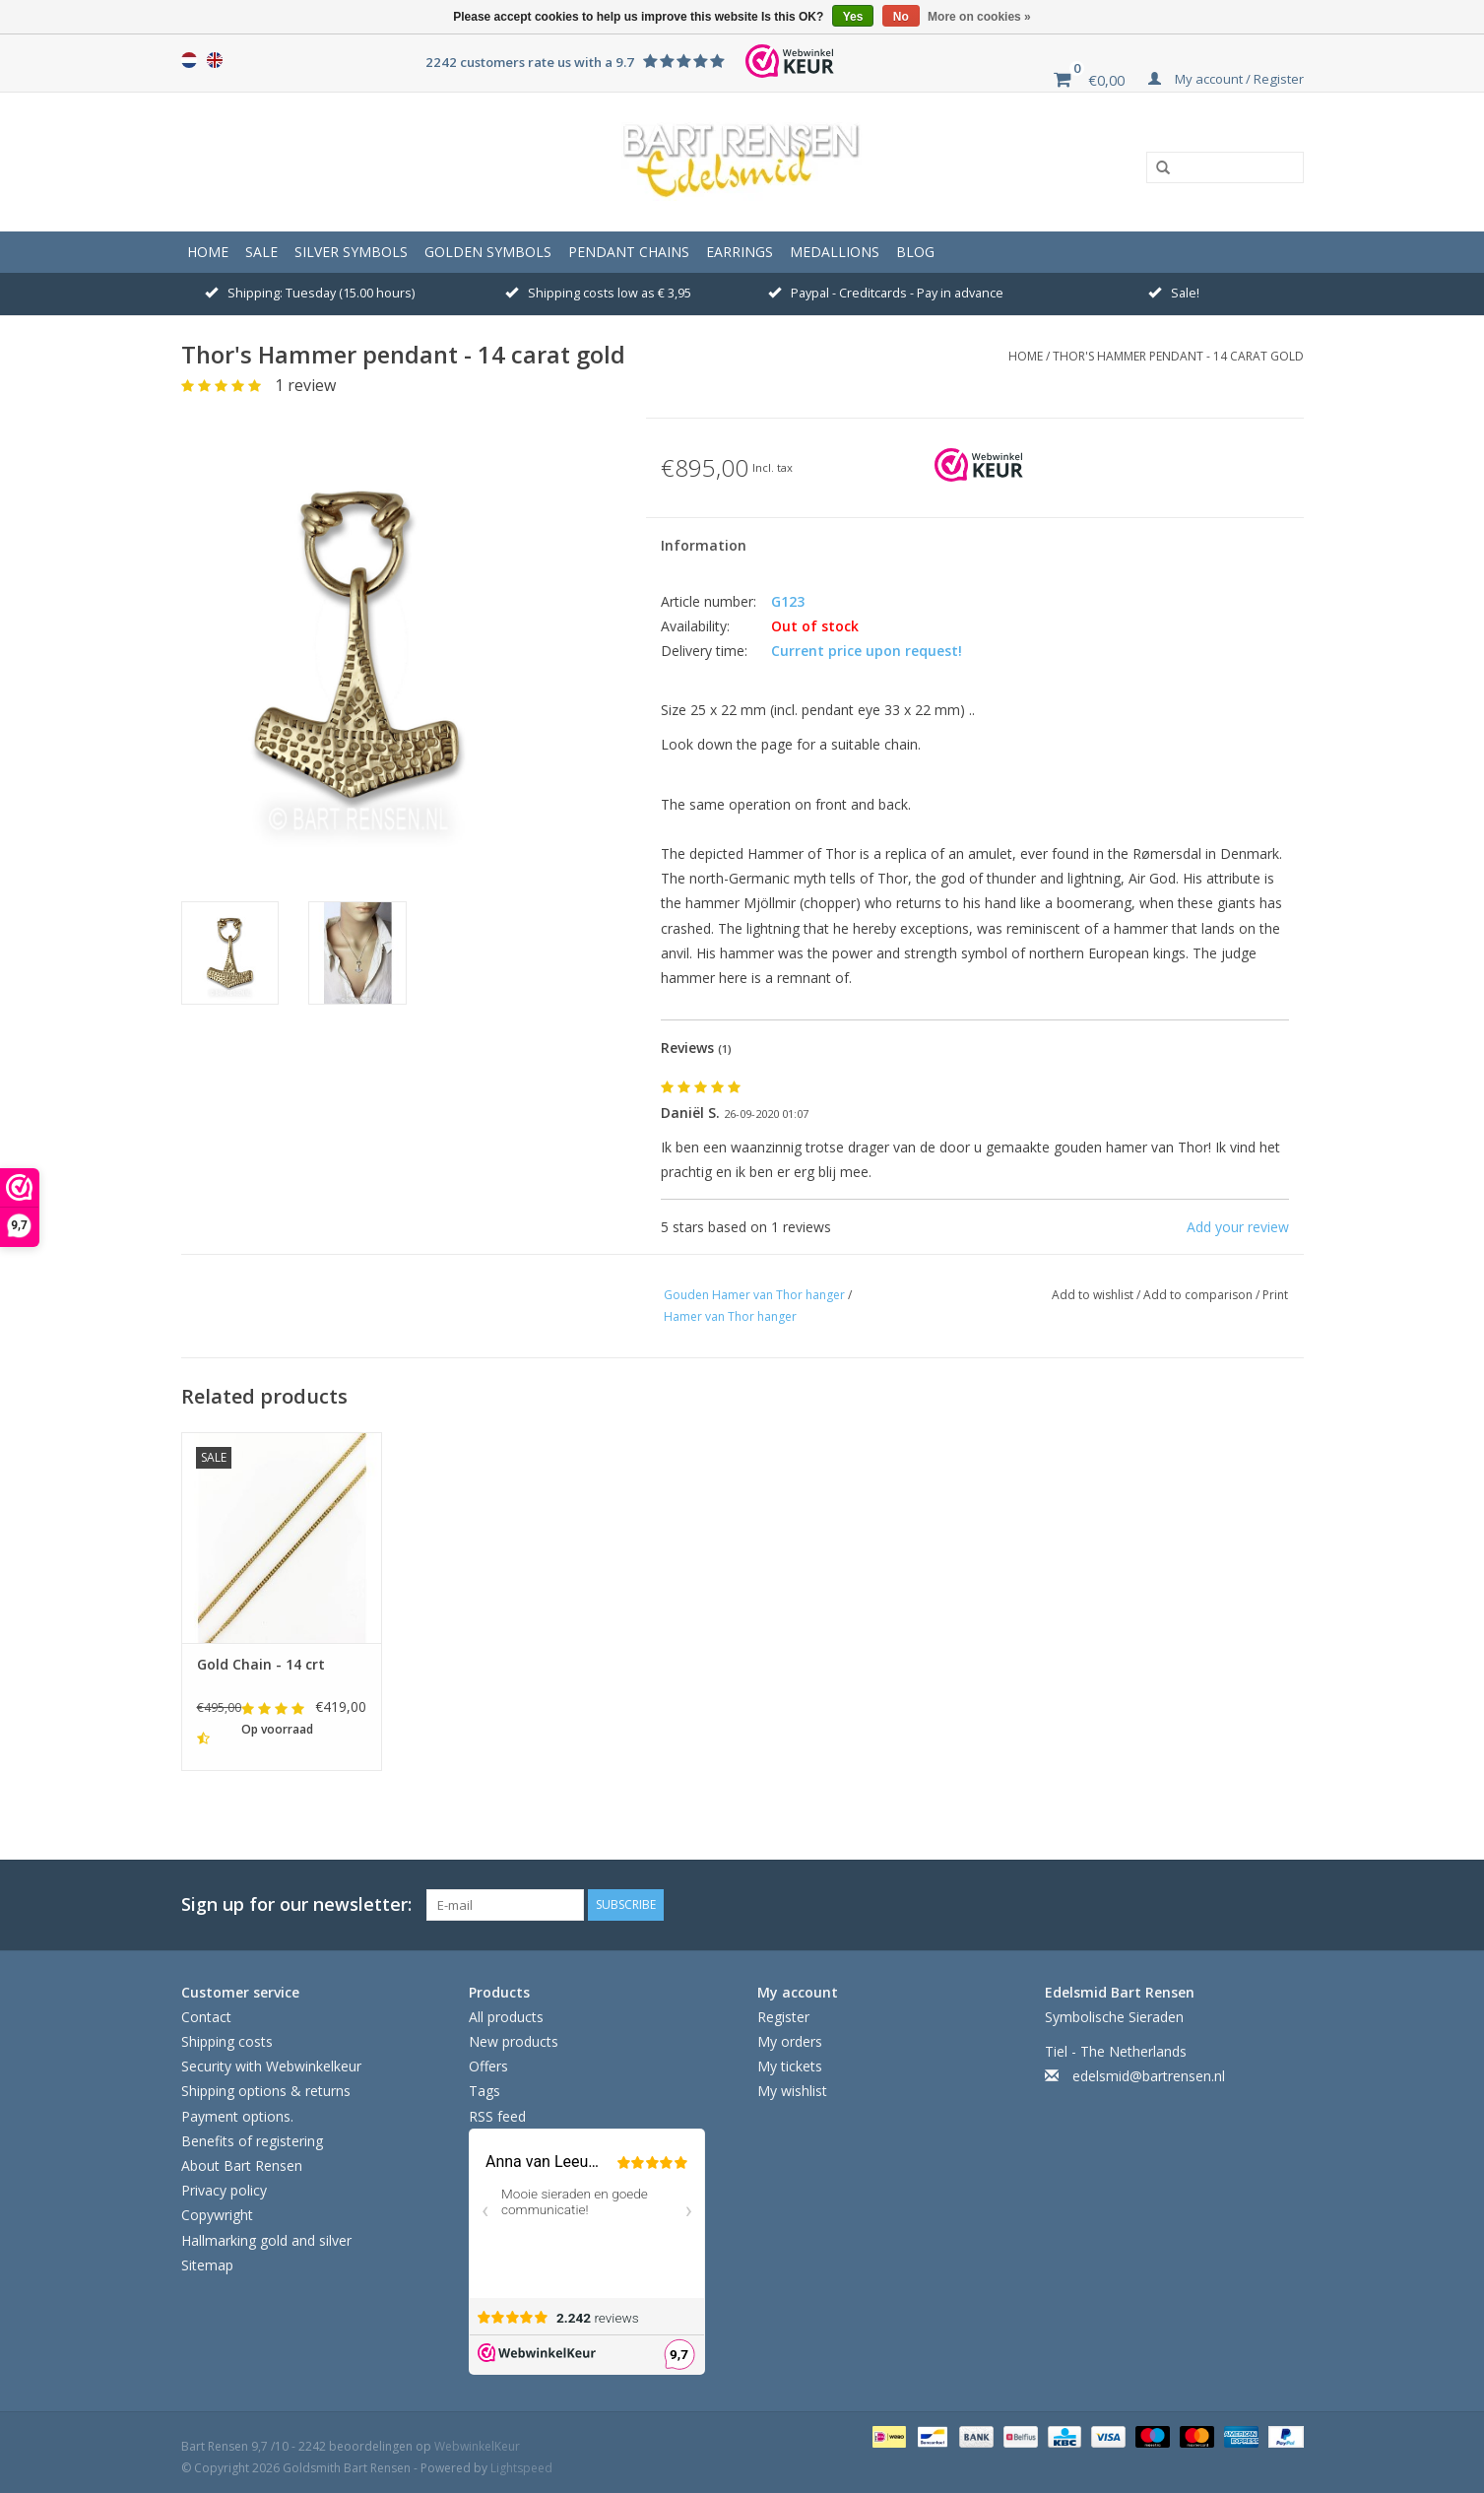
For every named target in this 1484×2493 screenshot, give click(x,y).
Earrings (739, 251)
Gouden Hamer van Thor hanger (754, 1294)
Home (207, 251)
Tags (484, 2090)
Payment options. (237, 2116)
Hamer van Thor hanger (730, 1316)
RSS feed (497, 2116)
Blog (915, 251)
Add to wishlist (1094, 1294)
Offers (488, 2066)
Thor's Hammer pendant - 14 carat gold (1178, 356)
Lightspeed (521, 2468)
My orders (789, 2041)
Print (1275, 1294)
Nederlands (189, 60)
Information (703, 545)
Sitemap (207, 2265)
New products (513, 2041)
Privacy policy (224, 2190)
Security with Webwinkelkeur (271, 2066)
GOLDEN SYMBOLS (487, 251)
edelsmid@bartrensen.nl (1148, 2076)
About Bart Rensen (241, 2165)
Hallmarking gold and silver (266, 2240)
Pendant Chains (628, 251)
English (215, 60)
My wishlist (792, 2090)
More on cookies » (979, 17)
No (901, 17)
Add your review (1238, 1226)
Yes (853, 17)
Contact (206, 2016)
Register (783, 2016)
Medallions (834, 251)
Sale (261, 251)
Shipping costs (227, 2041)
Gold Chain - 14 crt (261, 1664)
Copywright (217, 2214)
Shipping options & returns (266, 2090)
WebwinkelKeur (477, 2446)
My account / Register (1225, 79)
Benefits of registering (252, 2141)
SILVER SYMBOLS (351, 251)
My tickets (789, 2066)
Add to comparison (1199, 1294)
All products (506, 2016)
